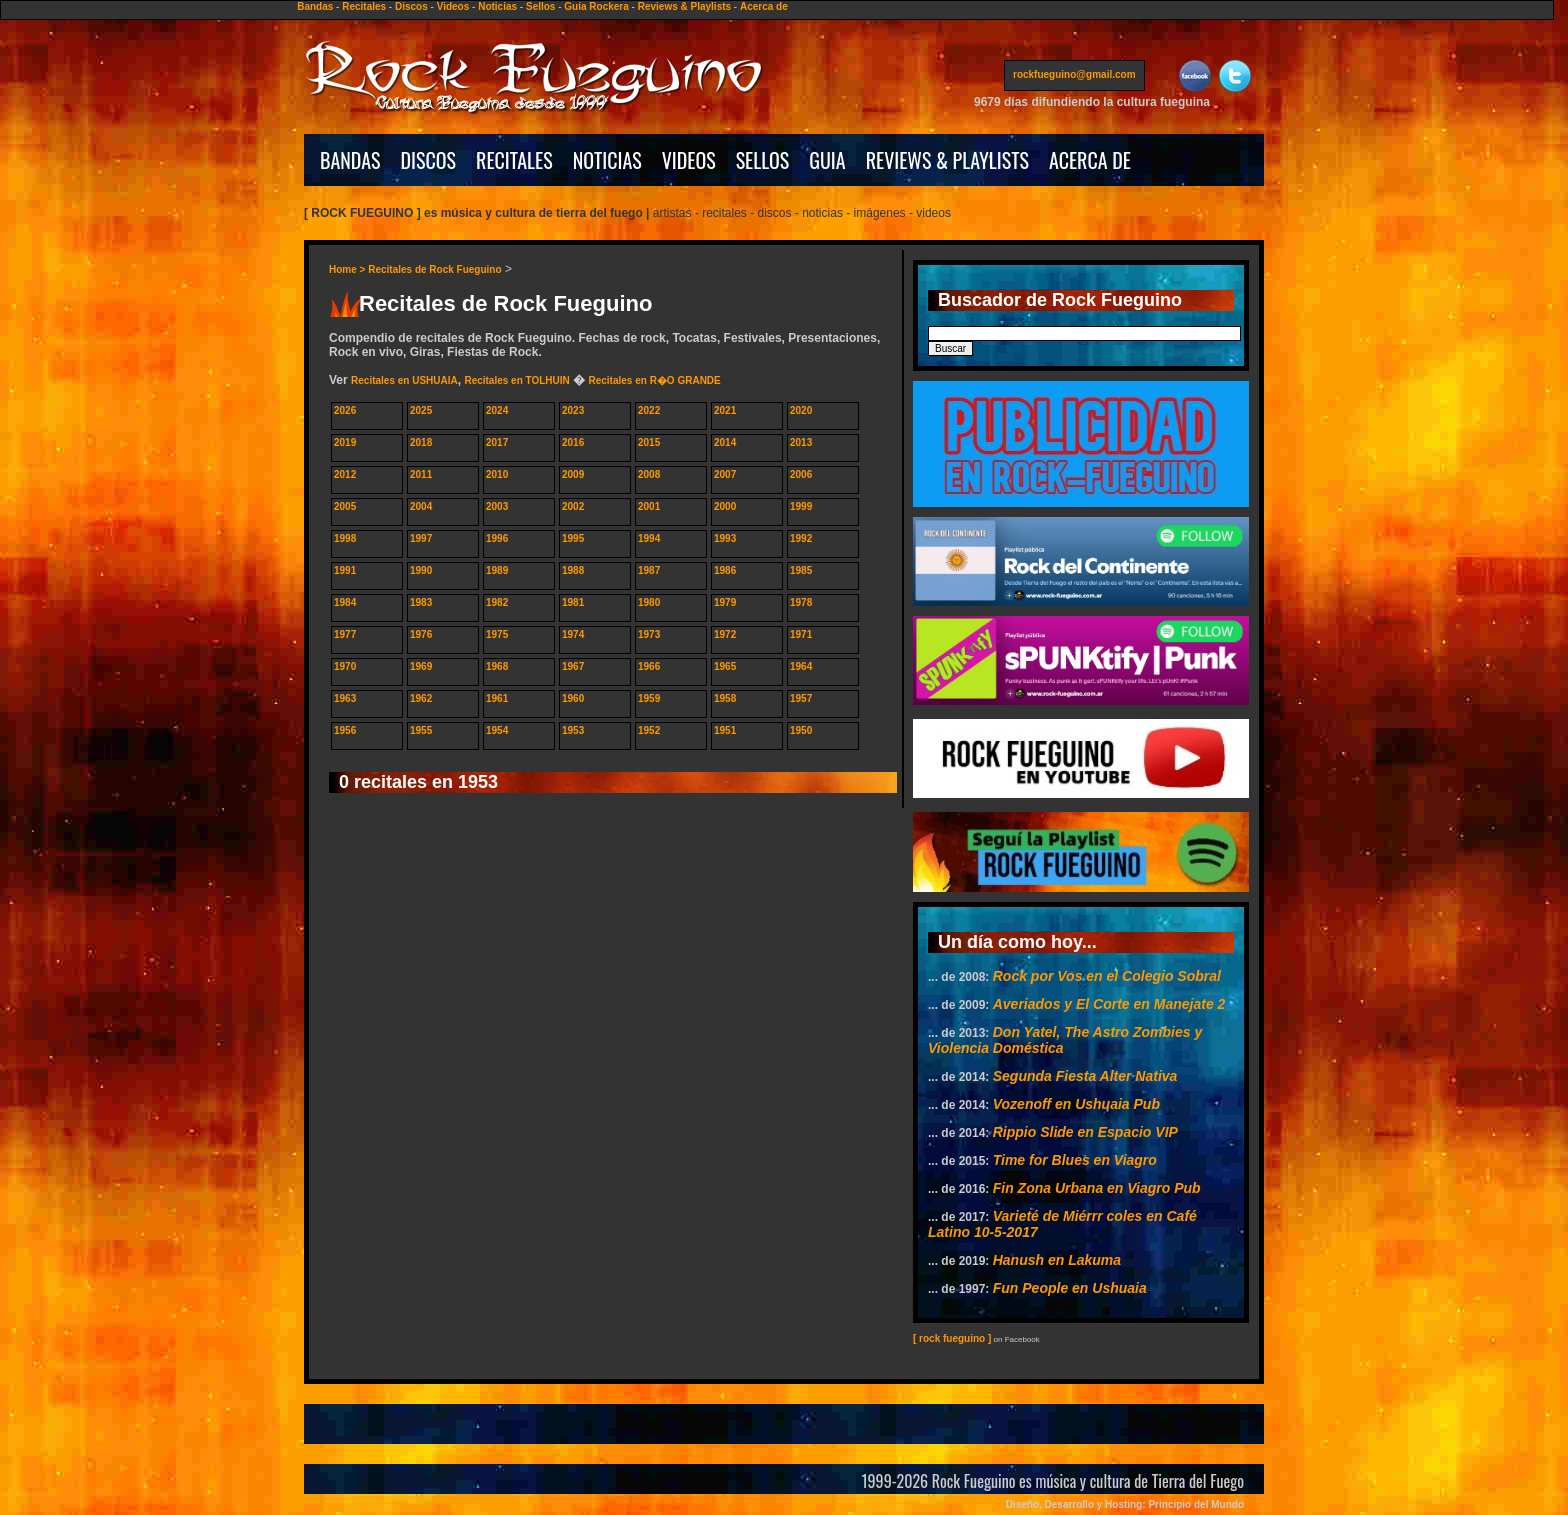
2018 (421, 442)
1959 (649, 698)
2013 (801, 442)
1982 (497, 602)
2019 (345, 442)
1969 (421, 666)
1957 (801, 698)
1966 (649, 666)
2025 (421, 410)
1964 (801, 666)
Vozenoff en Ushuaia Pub (1076, 1104)
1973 (649, 634)
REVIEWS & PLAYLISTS (947, 160)
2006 (801, 474)
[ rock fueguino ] (952, 1338)
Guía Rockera (596, 6)
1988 (573, 570)
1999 (801, 506)
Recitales (364, 6)
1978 (801, 602)
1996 (497, 538)
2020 (801, 410)
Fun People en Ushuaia (1070, 1288)
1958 (725, 698)
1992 (801, 538)
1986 (725, 570)
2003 (497, 506)
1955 (421, 730)
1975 (497, 634)
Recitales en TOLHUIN (516, 380)
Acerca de (764, 6)
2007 (725, 474)
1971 (801, 634)
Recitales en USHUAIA (404, 380)
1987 (649, 570)
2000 (725, 506)
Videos (453, 6)
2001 (649, 506)
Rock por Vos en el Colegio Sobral (1107, 976)
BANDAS (350, 160)
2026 (345, 410)
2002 (573, 506)
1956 (345, 730)
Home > (348, 269)
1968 (497, 666)
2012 (345, 474)
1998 (345, 538)
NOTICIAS (607, 160)
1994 (649, 538)
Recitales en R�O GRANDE (654, 380)
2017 (497, 442)
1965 (725, 666)
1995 (573, 538)
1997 (421, 538)
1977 (345, 634)
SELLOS (763, 160)
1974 (573, 634)
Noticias (497, 6)
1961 (497, 698)
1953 (573, 730)
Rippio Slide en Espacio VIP (1085, 1132)
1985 (801, 570)
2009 (573, 474)
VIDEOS (689, 160)
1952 (649, 730)
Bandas (315, 6)
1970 (345, 666)
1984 (345, 602)
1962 (421, 698)
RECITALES (514, 160)
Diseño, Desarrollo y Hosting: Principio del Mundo (1125, 1504)
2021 (725, 410)
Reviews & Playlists (684, 6)
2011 (421, 474)
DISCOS (429, 160)
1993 (725, 538)
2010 (497, 474)
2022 (649, 410)
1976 (421, 634)
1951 (725, 730)
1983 (421, 602)
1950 (801, 730)
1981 (573, 602)
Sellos (540, 6)
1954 (497, 730)
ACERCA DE (1090, 160)
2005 (345, 506)
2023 (573, 410)
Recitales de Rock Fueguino (434, 269)
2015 (649, 442)
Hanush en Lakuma (1057, 1260)
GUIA (827, 160)
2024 (497, 410)
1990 (421, 570)
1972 (725, 634)
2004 (421, 506)
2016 (573, 442)
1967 (573, 666)
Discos (411, 6)
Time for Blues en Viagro (1075, 1160)
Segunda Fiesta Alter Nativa (1085, 1076)
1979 (725, 602)
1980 (649, 602)
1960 (573, 698)
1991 (345, 570)
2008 (649, 474)
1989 (497, 570)
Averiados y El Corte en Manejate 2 (1109, 1004)
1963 (345, 698)
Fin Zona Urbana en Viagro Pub (1097, 1188)
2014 (725, 442)
